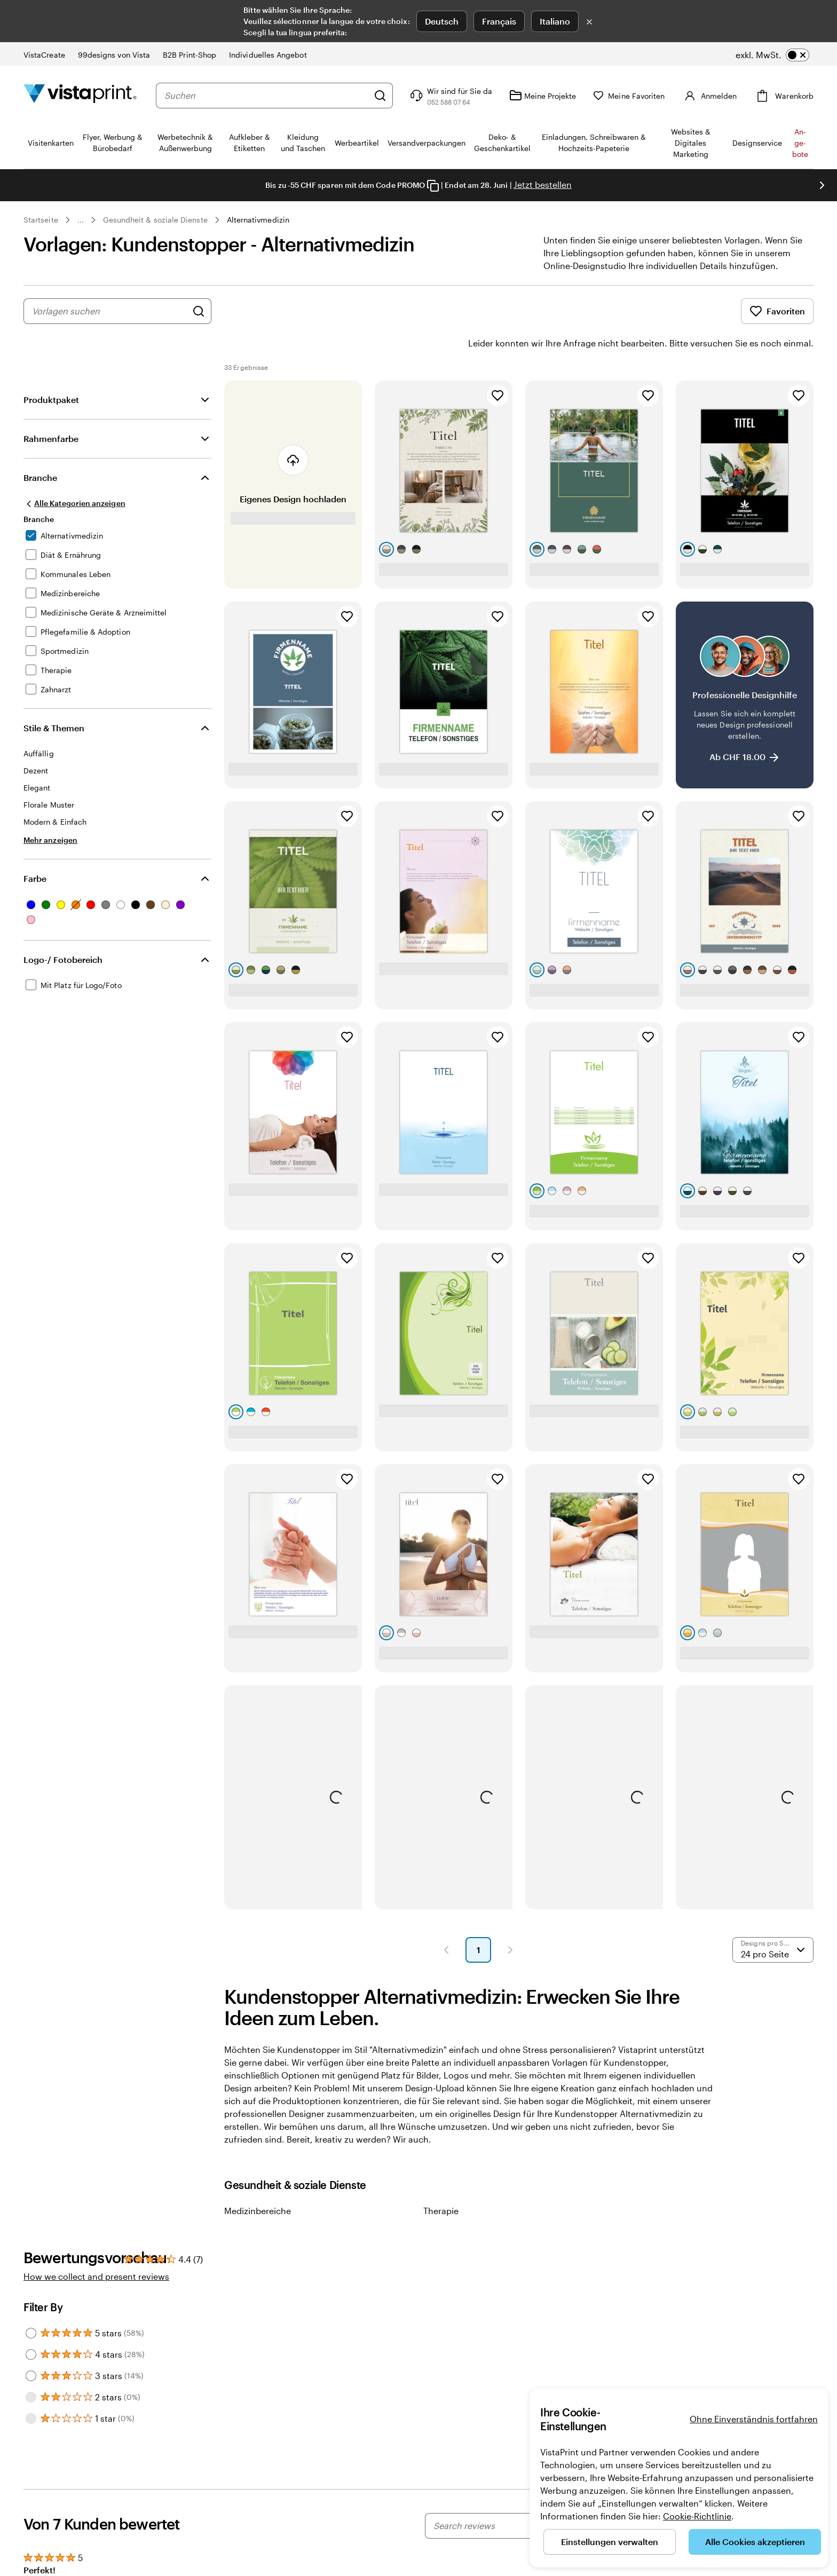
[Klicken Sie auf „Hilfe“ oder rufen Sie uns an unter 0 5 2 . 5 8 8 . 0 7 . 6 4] (465, 95)
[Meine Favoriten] (644, 95)
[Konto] (717, 95)
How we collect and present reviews (96, 2246)
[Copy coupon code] (433, 185)
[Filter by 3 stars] (31, 2346)
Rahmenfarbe (50, 409)
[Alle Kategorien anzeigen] (74, 473)
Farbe (34, 848)
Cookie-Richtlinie (697, 2516)
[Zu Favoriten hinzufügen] (497, 365)
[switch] (772, 55)
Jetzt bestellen (543, 184)
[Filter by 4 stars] (31, 2324)
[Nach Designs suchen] (198, 311)
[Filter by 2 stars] (31, 2367)
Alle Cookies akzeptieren (755, 2542)
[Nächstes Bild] (822, 185)
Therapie (441, 2181)
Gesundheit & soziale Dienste (155, 219)
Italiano (555, 21)
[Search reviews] (510, 2496)
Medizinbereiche (257, 2181)
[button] (446, 1920)
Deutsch (442, 21)
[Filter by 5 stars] (31, 2303)
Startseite (40, 219)
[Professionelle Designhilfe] (745, 665)
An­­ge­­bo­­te (800, 143)
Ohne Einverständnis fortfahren (754, 2419)
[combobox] (274, 95)
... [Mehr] (80, 220)
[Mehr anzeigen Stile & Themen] (50, 810)
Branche (40, 447)
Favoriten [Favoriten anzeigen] (777, 311)
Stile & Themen (53, 698)
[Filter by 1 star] (31, 2388)
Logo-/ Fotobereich (62, 929)
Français (499, 21)
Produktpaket (51, 370)
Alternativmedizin (258, 219)
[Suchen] (395, 95)
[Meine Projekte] (558, 95)
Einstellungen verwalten (609, 2542)
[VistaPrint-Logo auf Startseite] (80, 95)
